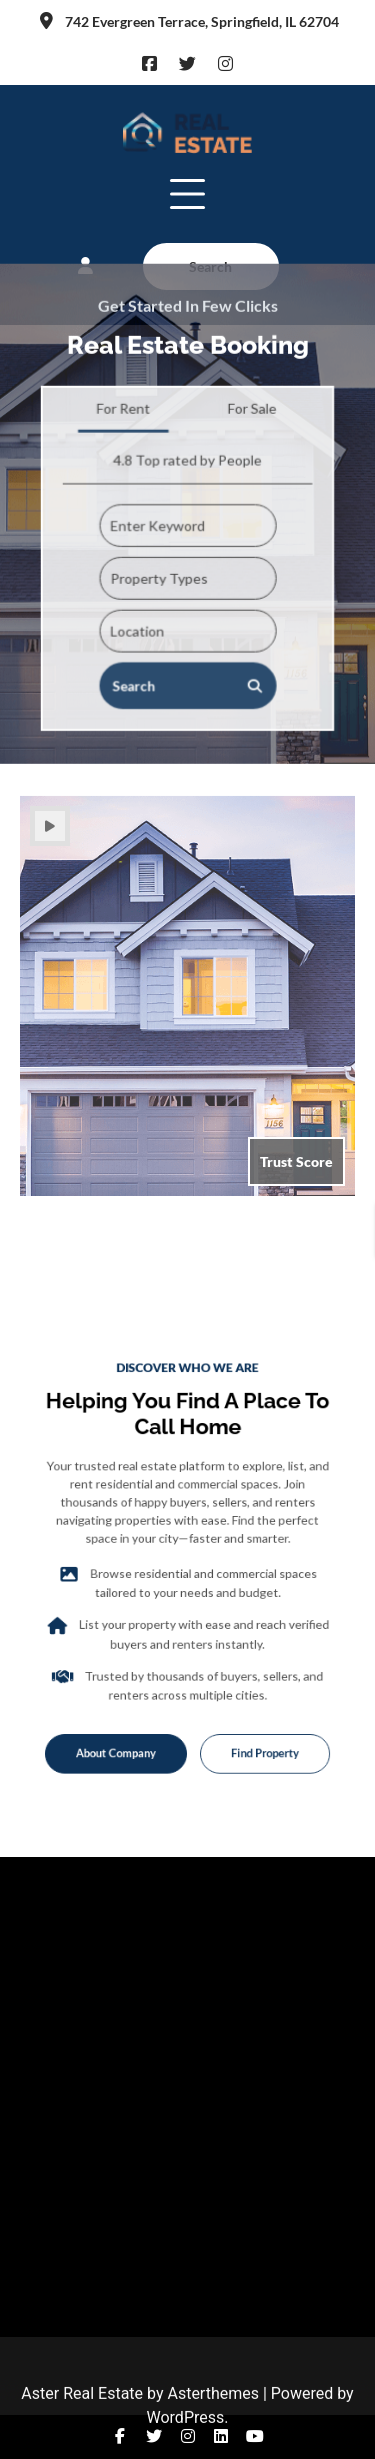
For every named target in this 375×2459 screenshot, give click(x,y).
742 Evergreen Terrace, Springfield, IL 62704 (187, 21)
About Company (130, 1714)
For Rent (126, 359)
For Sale (249, 359)
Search (188, 626)
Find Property (249, 1714)
